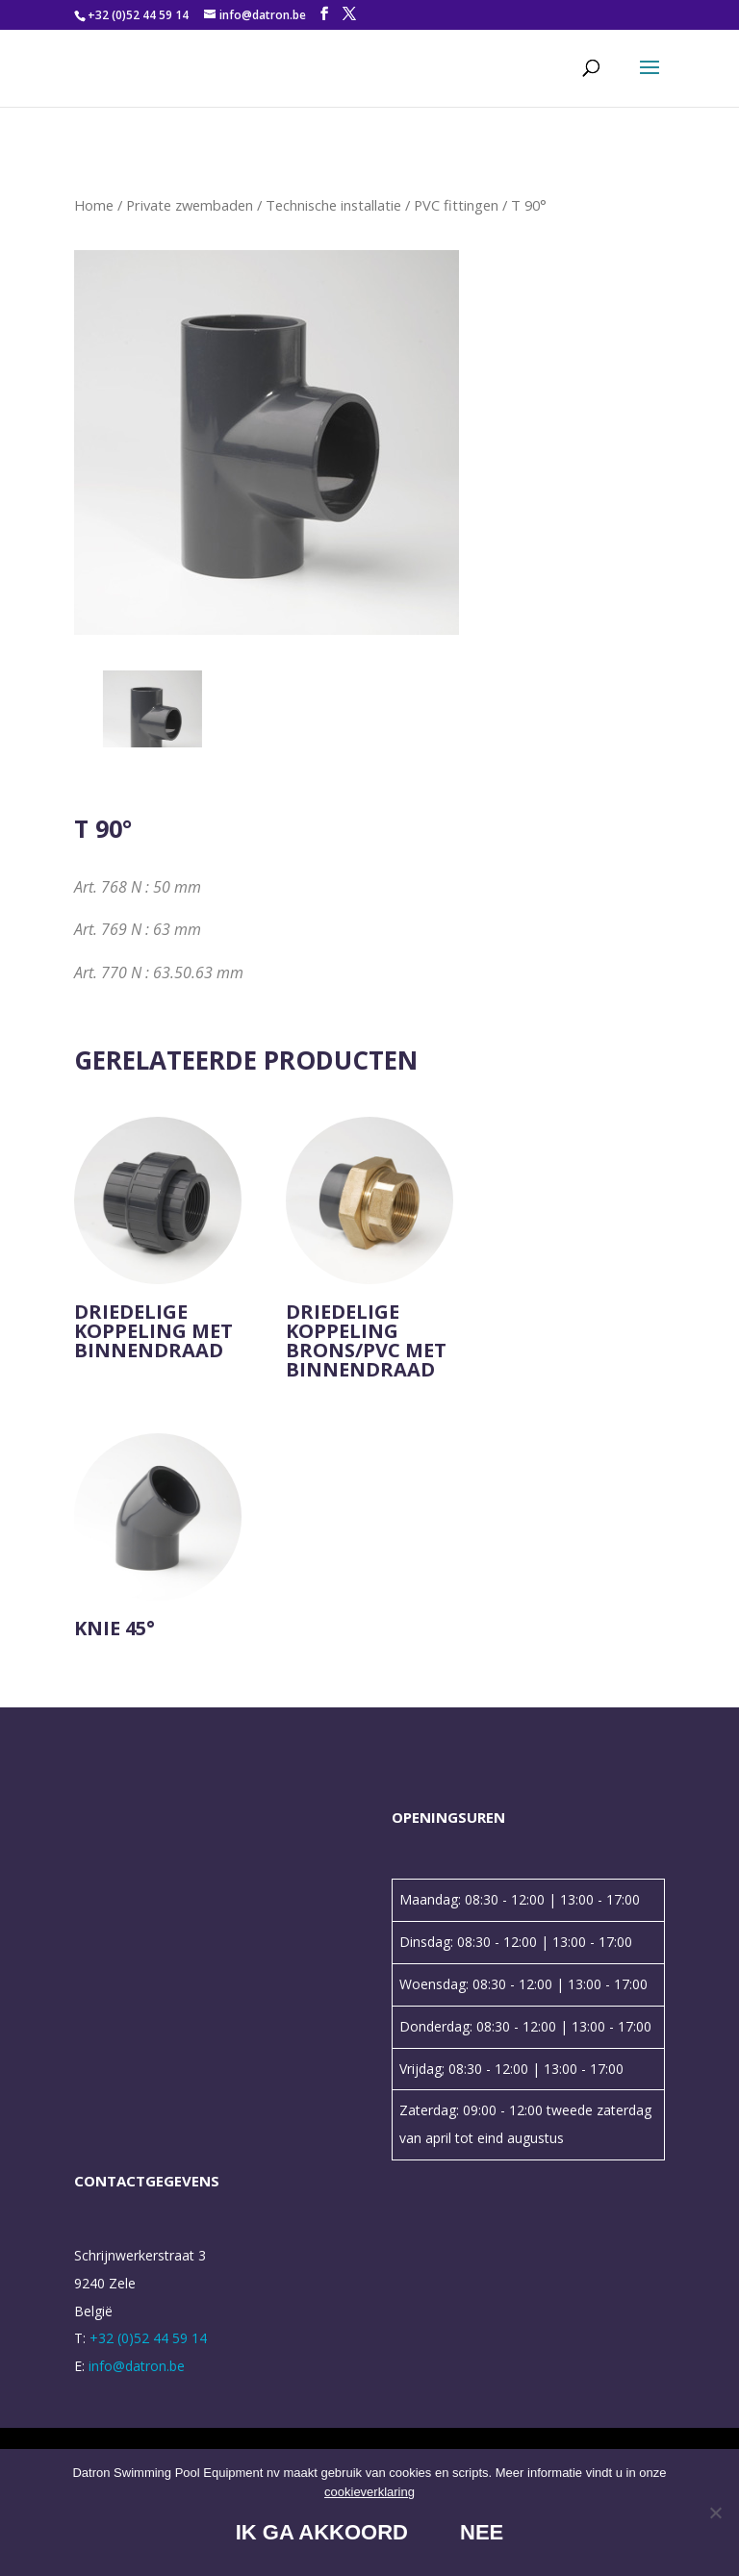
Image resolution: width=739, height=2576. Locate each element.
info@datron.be (137, 2366)
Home (94, 205)
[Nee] (715, 2512)
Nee (481, 2532)
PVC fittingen (456, 205)
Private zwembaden (189, 205)
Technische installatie (333, 205)
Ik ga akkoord (322, 2532)
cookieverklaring (369, 2492)
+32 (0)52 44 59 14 (138, 15)
